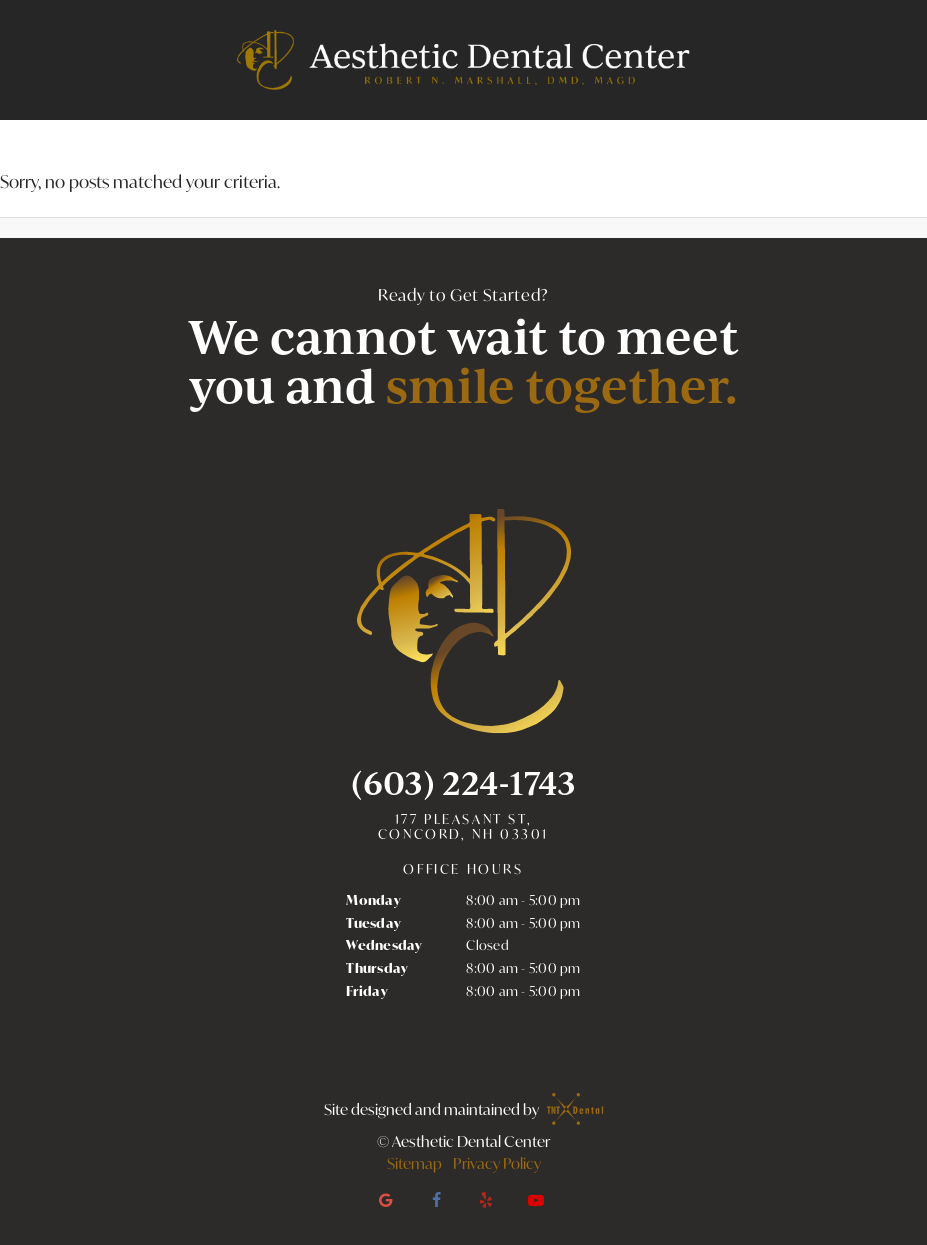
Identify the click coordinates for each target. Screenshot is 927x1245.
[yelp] (486, 1200)
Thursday (377, 968)
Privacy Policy (497, 1163)
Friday (367, 991)
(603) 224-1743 (463, 782)
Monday (373, 900)
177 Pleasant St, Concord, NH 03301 (463, 827)
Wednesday (384, 945)
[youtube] (536, 1200)
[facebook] (436, 1200)
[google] (386, 1200)
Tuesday (373, 923)
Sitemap (414, 1163)
